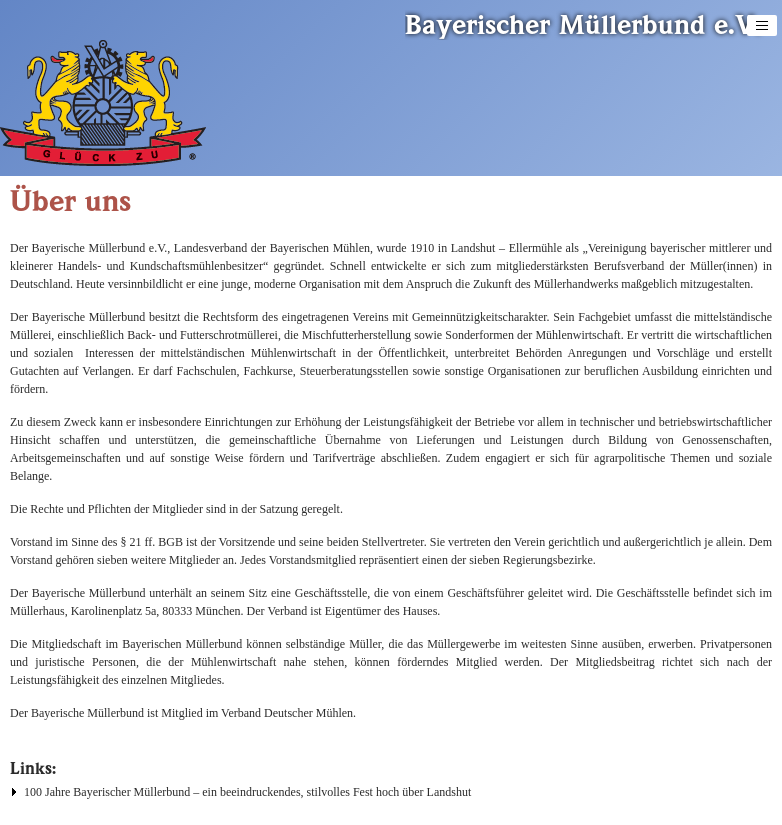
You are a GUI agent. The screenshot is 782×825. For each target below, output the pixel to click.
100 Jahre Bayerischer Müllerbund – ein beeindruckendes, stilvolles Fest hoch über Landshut (247, 792)
